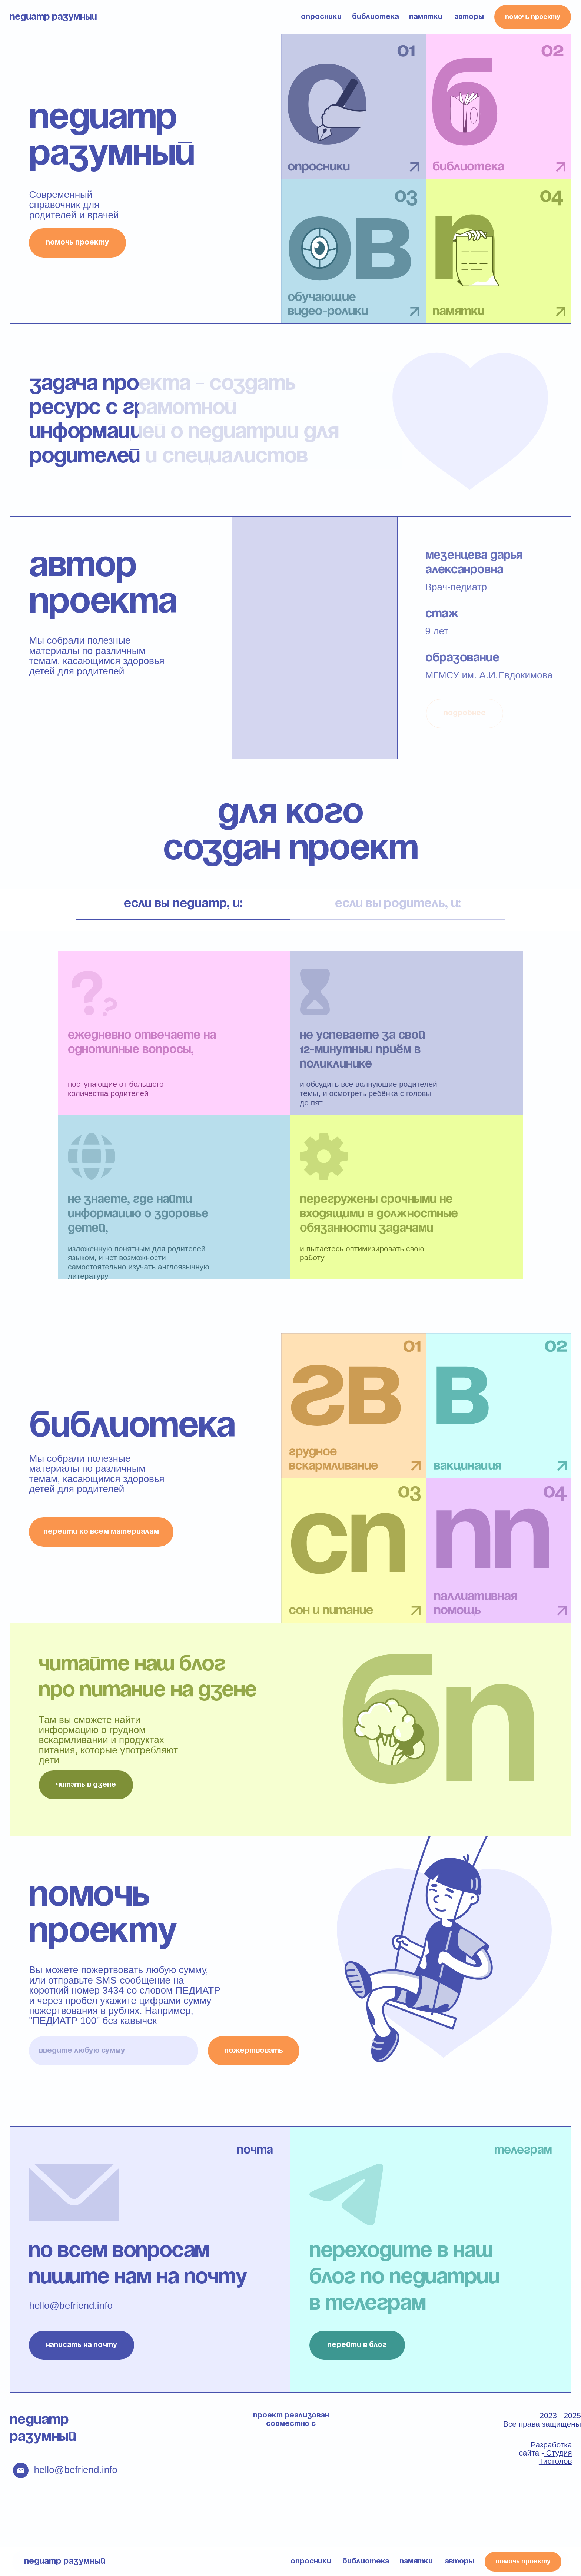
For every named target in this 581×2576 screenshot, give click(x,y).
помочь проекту (532, 17)
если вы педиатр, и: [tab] (183, 903)
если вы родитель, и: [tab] (398, 903)
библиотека (375, 16)
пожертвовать (253, 2050)
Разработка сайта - (545, 2452)
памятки (425, 16)
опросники (321, 16)
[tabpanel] (290, 1132)
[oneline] (113, 2050)
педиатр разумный (53, 17)
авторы (469, 16)
